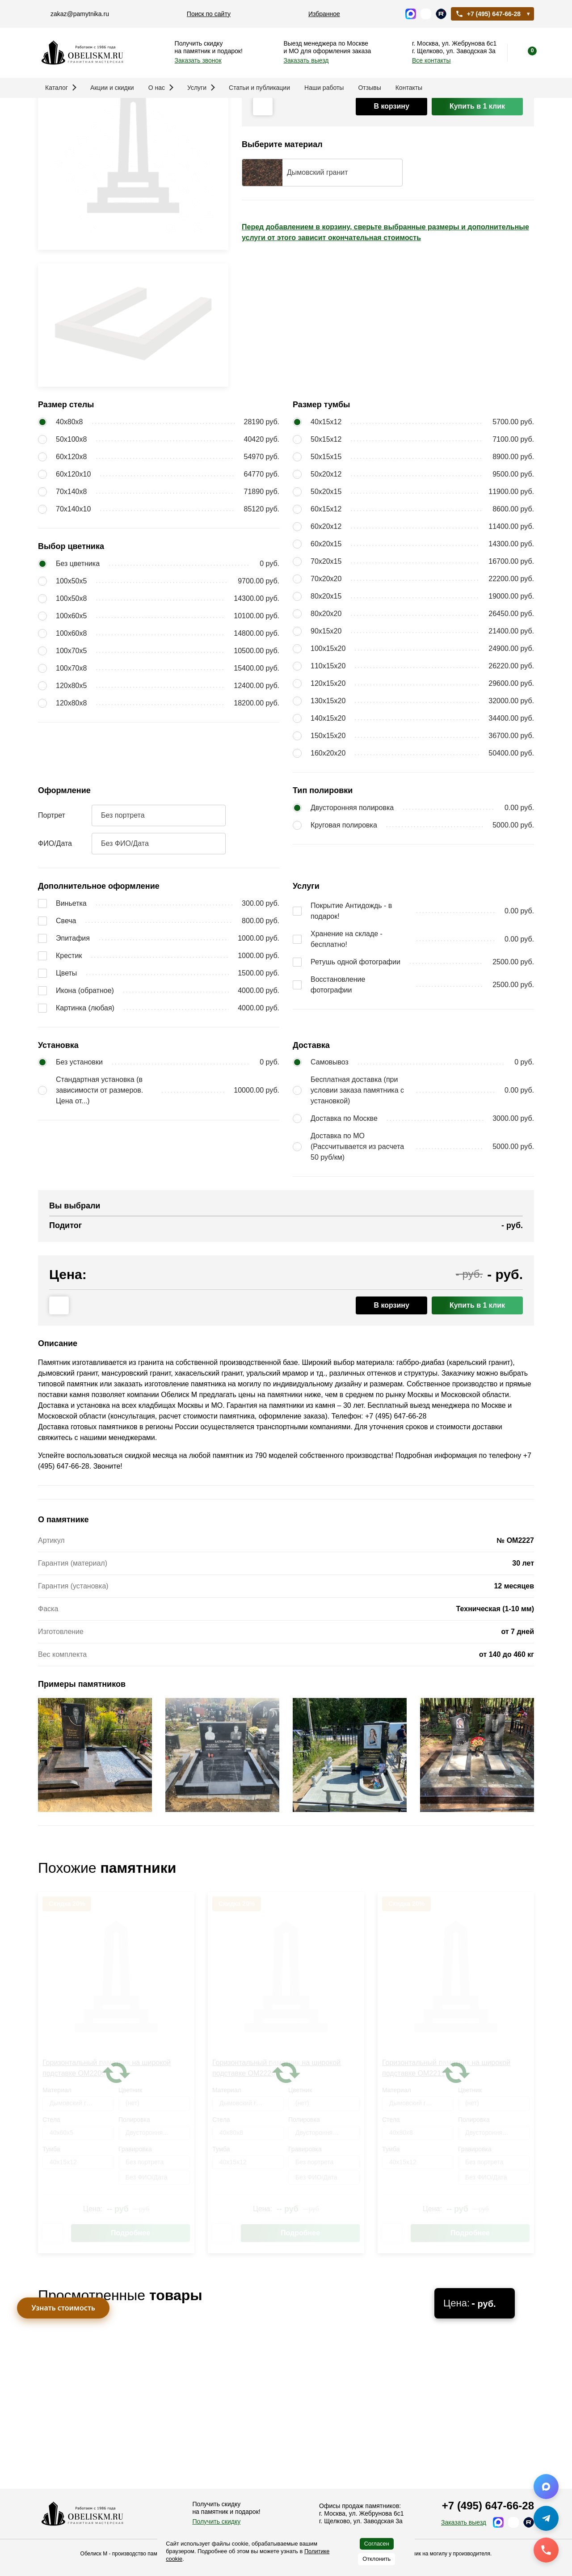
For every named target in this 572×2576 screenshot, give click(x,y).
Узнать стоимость (63, 2308)
